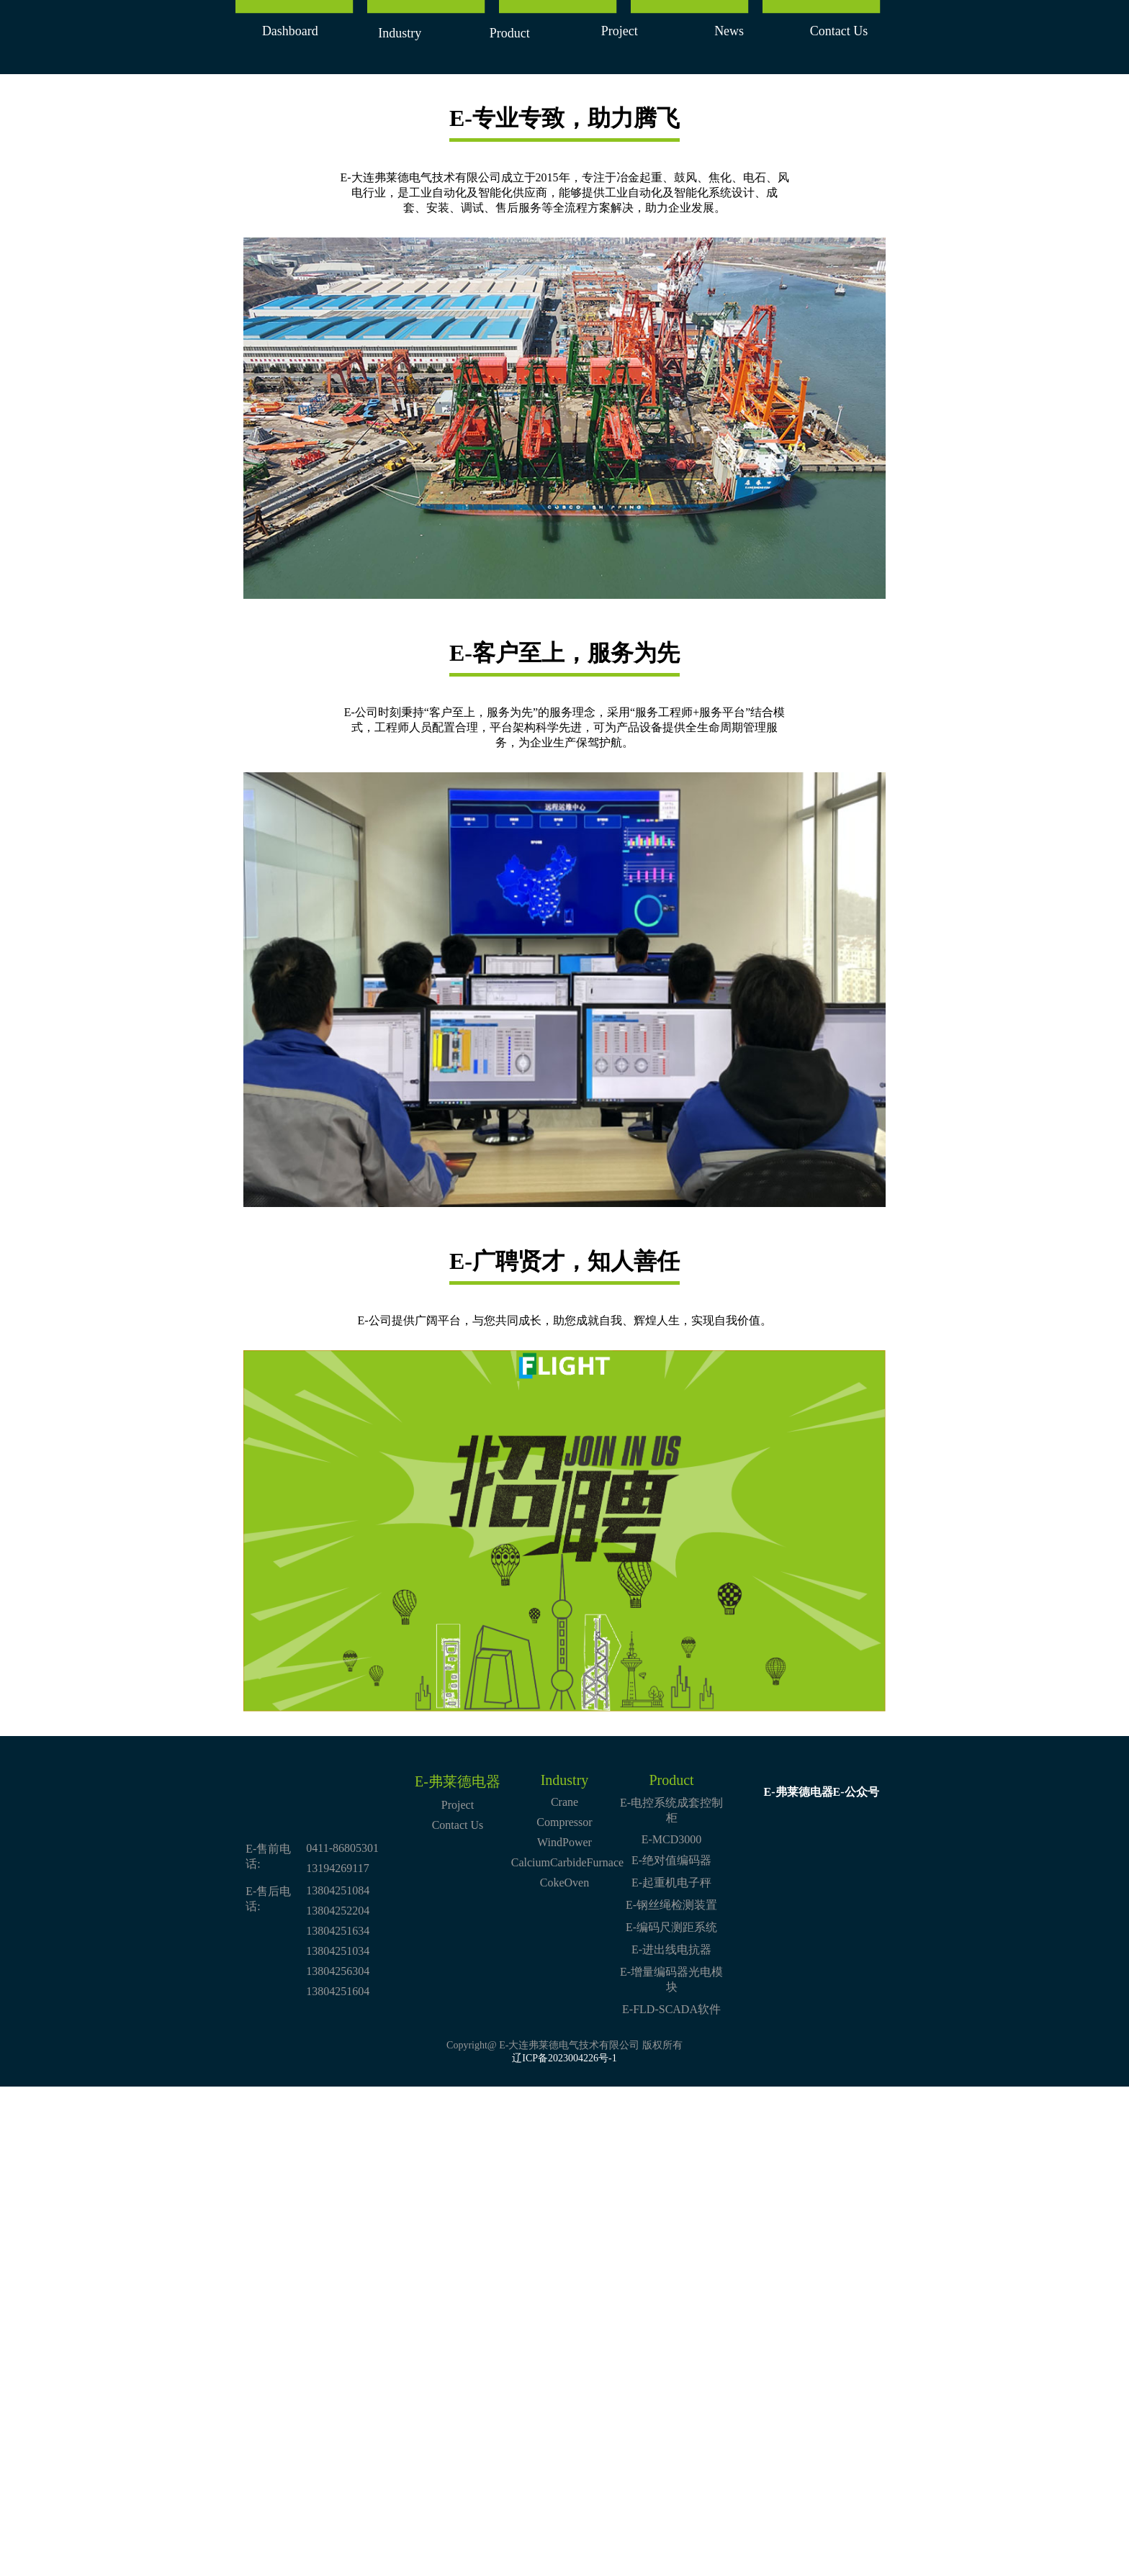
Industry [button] (399, 33)
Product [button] (510, 33)
